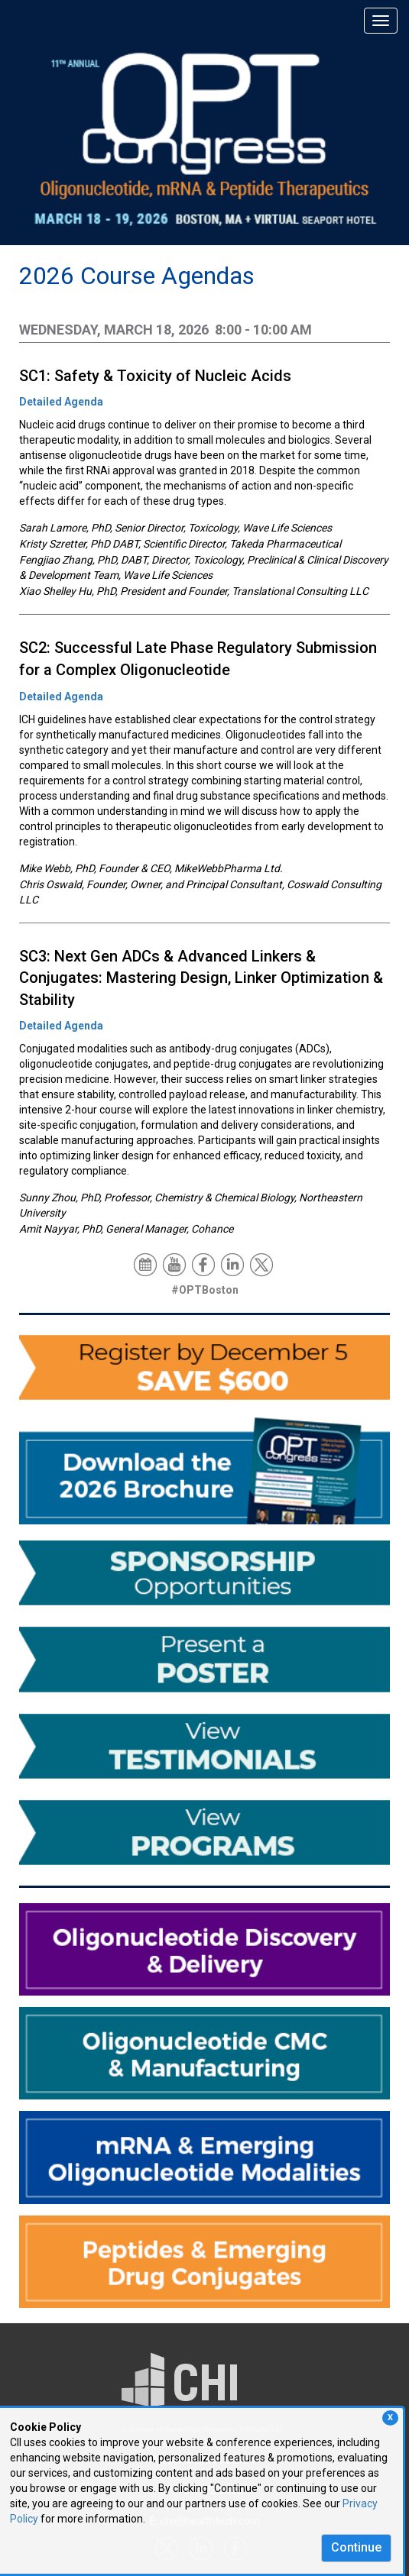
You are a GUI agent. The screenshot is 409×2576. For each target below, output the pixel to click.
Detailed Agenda (61, 402)
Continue (356, 2547)
